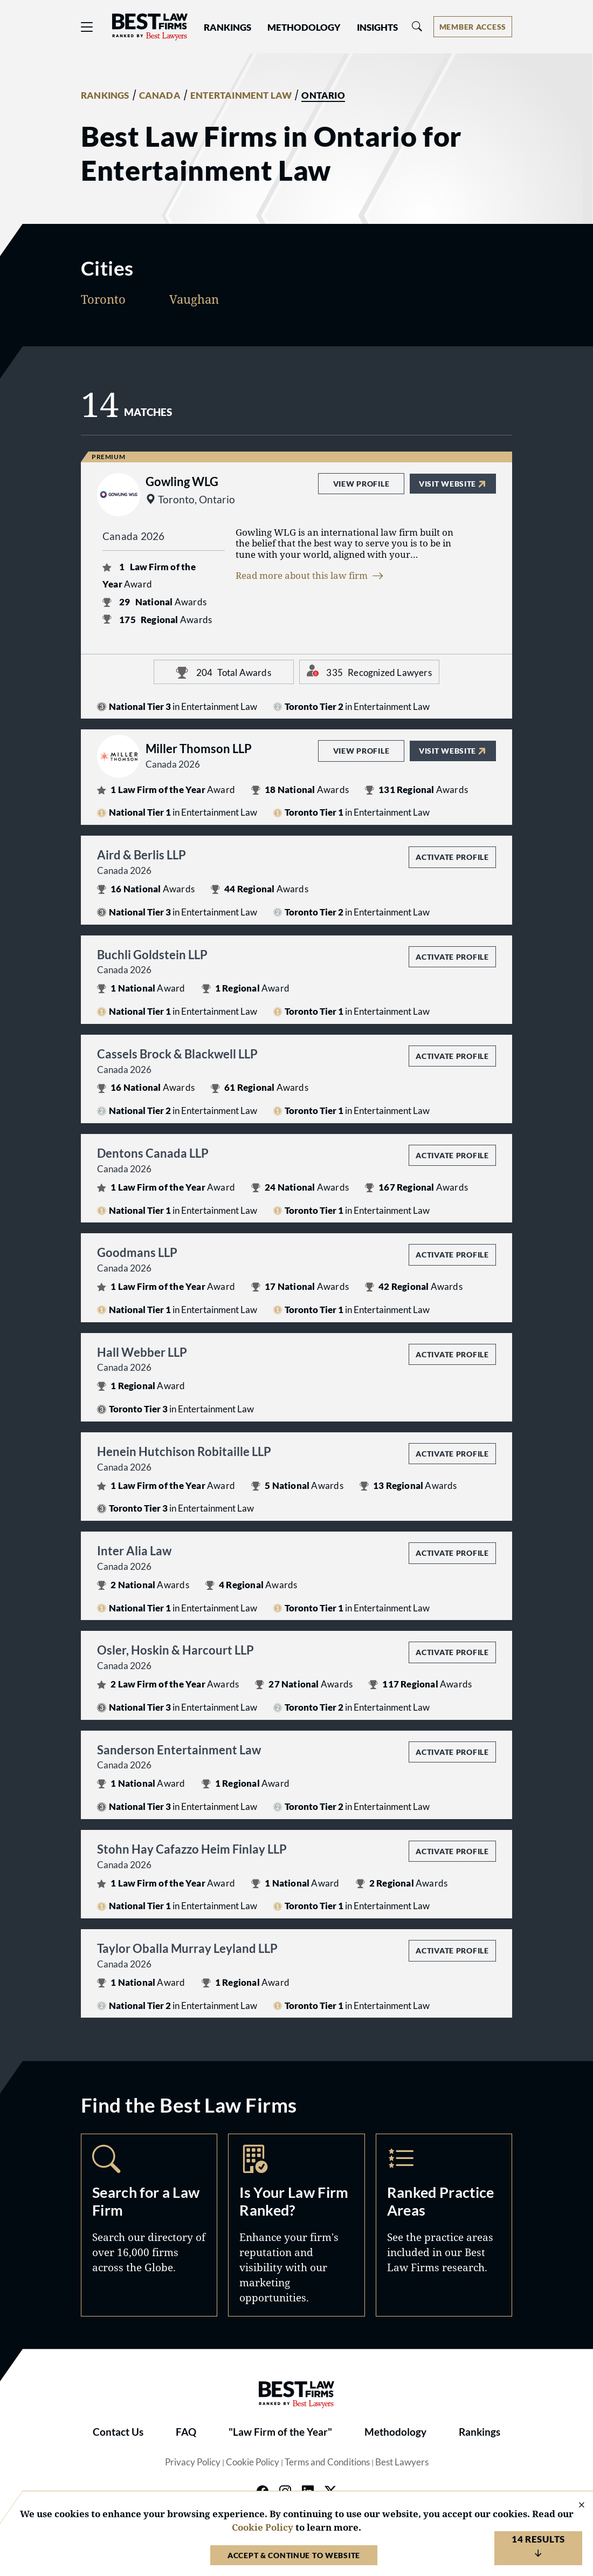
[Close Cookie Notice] (574, 2506)
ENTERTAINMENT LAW (241, 95)
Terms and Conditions (327, 2462)
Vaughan (194, 299)
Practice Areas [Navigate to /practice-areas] (444, 2225)
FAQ (186, 2432)
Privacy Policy (192, 2462)
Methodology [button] (304, 27)
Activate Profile (452, 857)
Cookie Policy (252, 2462)
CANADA (160, 95)
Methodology (395, 2432)
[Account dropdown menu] (472, 26)
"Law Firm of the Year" (280, 2432)
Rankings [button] (227, 27)
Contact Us (118, 2432)
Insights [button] (377, 27)
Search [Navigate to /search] (149, 2225)
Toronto (103, 299)
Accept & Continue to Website (293, 2555)
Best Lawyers (402, 2462)
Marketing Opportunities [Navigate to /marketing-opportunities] (296, 2225)
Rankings (479, 2432)
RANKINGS (105, 95)
